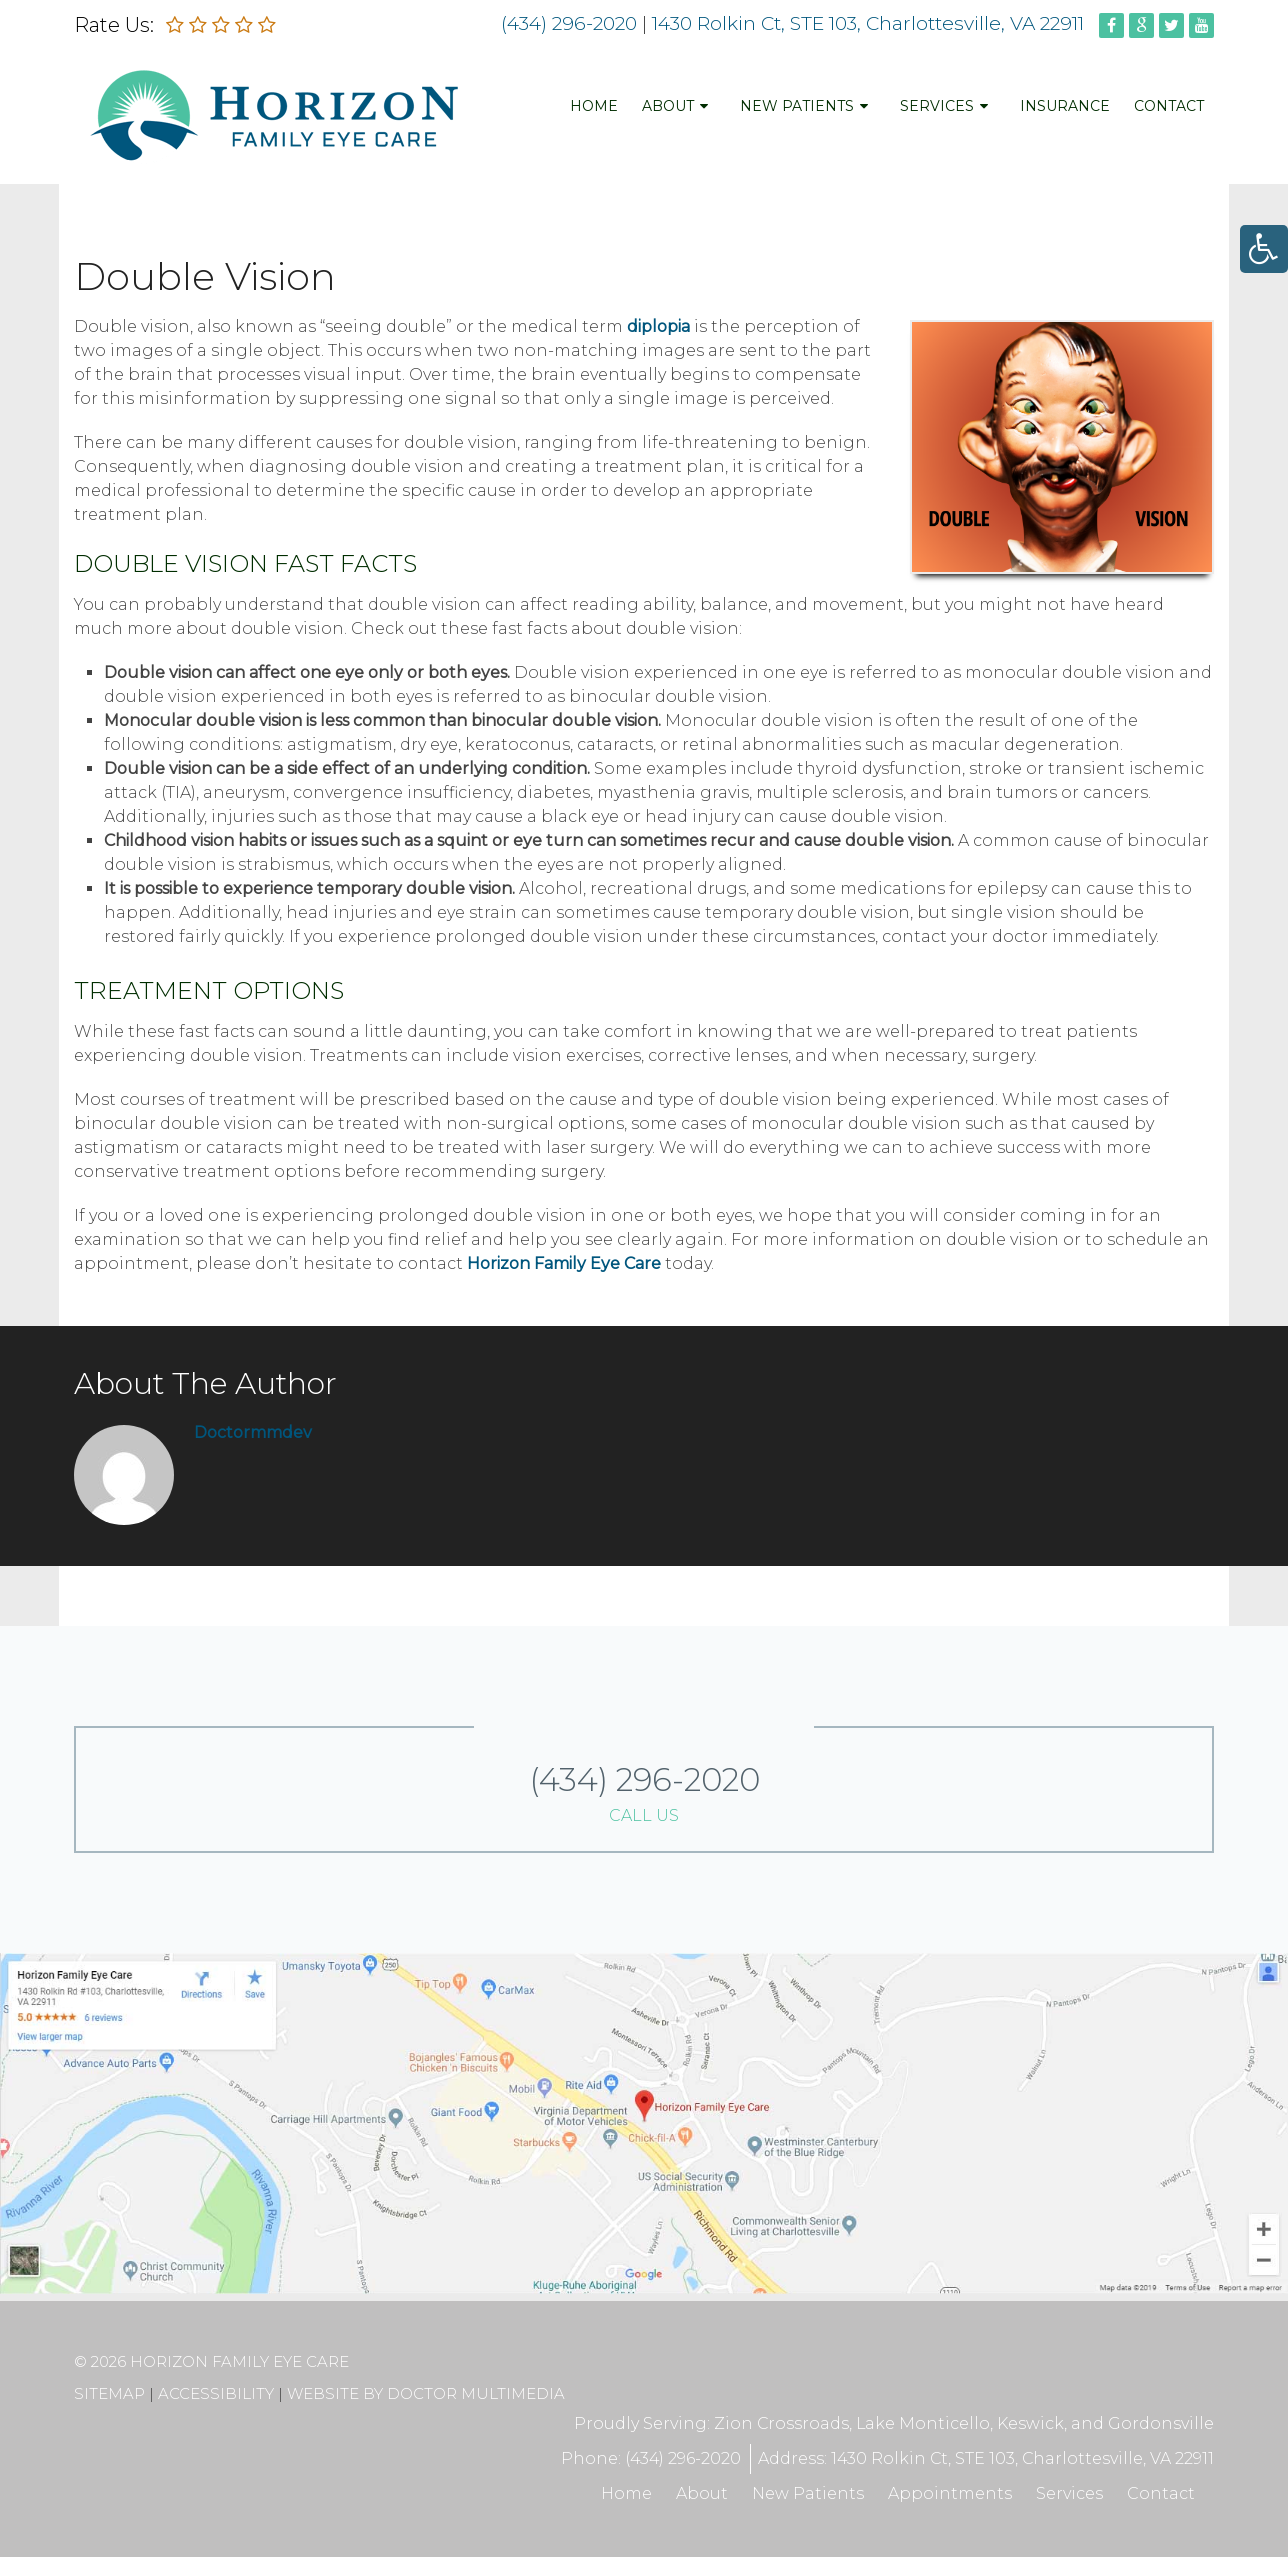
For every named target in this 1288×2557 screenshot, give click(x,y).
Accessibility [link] (216, 2393)
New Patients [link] (797, 109)
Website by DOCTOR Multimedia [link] (426, 2393)
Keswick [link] (1030, 2423)
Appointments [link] (947, 2493)
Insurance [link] (1065, 109)
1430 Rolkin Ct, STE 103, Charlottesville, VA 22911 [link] (870, 23)
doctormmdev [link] (253, 1432)
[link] (1264, 249)
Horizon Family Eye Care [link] (566, 1263)
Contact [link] (1169, 109)
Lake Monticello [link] (922, 2423)
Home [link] (594, 109)
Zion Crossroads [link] (780, 2423)
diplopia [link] (658, 326)
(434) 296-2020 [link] (569, 23)
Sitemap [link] (109, 2393)
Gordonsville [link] (1161, 2423)
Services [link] (937, 109)
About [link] (668, 109)
